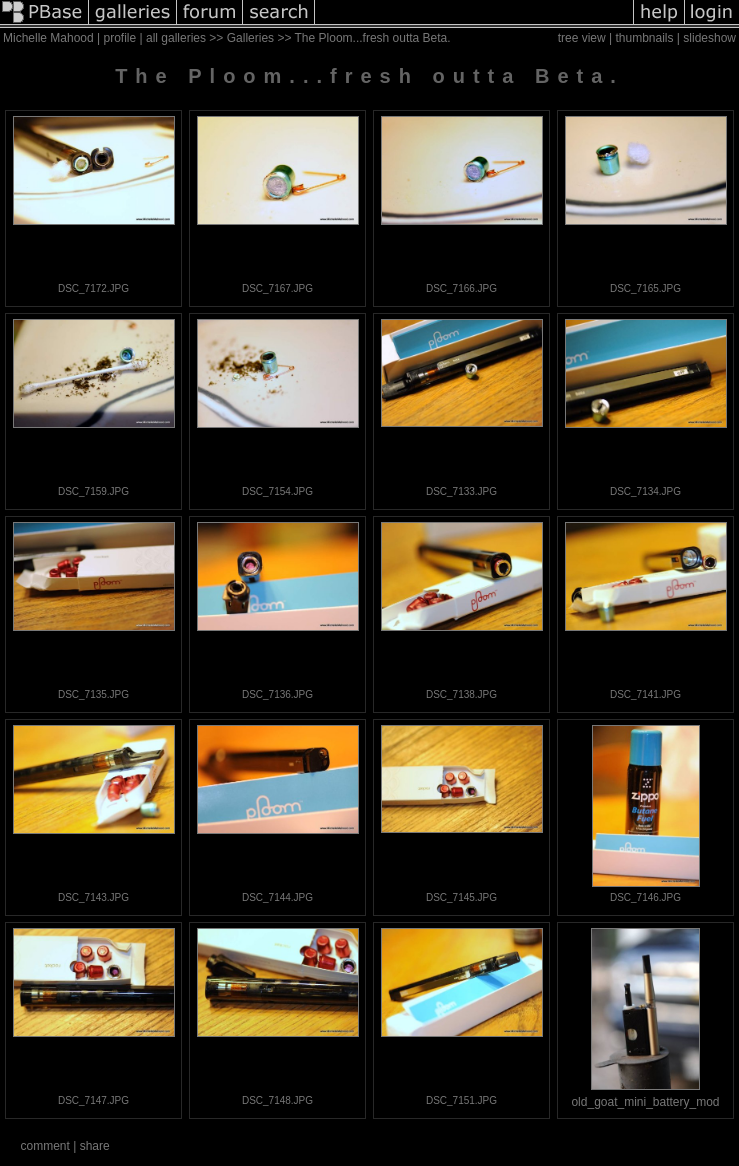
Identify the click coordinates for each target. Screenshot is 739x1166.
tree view (582, 38)
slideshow (709, 38)
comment (44, 1146)
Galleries (250, 38)
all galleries (176, 38)
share (95, 1146)
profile (120, 38)
